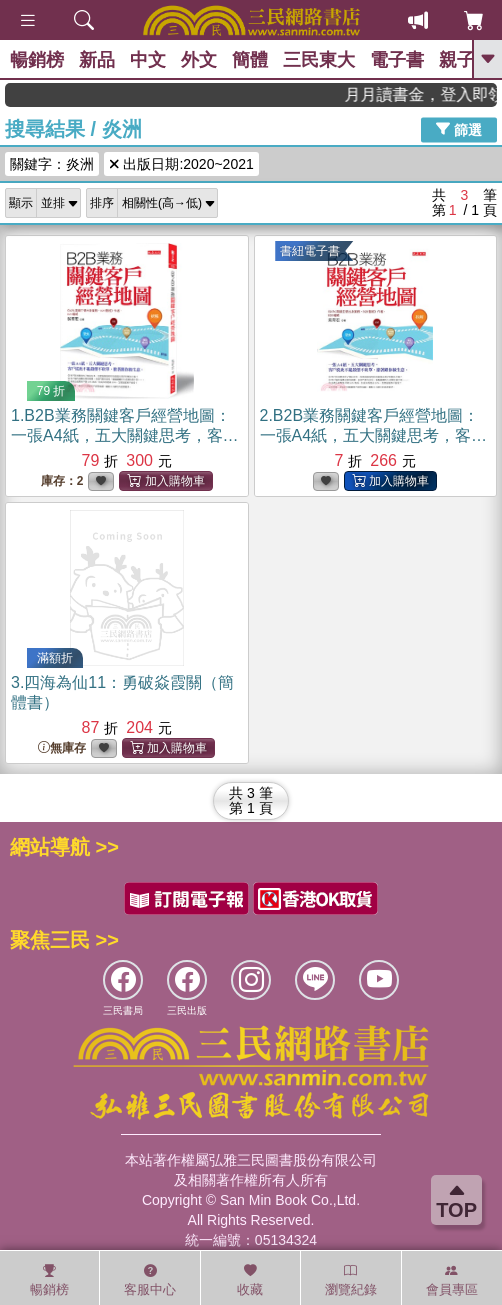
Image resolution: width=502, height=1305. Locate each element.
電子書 (397, 60)
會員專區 (452, 1280)
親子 (457, 60)
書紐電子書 (310, 251)
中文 (148, 60)
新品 (97, 60)
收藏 (250, 1280)
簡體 (250, 60)
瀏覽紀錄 (351, 1280)
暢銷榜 (37, 60)
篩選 (459, 129)
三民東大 (319, 60)
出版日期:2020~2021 (181, 164)
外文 (199, 60)
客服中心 (150, 1280)
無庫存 (62, 748)
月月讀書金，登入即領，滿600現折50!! (433, 94)
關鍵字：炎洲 (52, 164)
